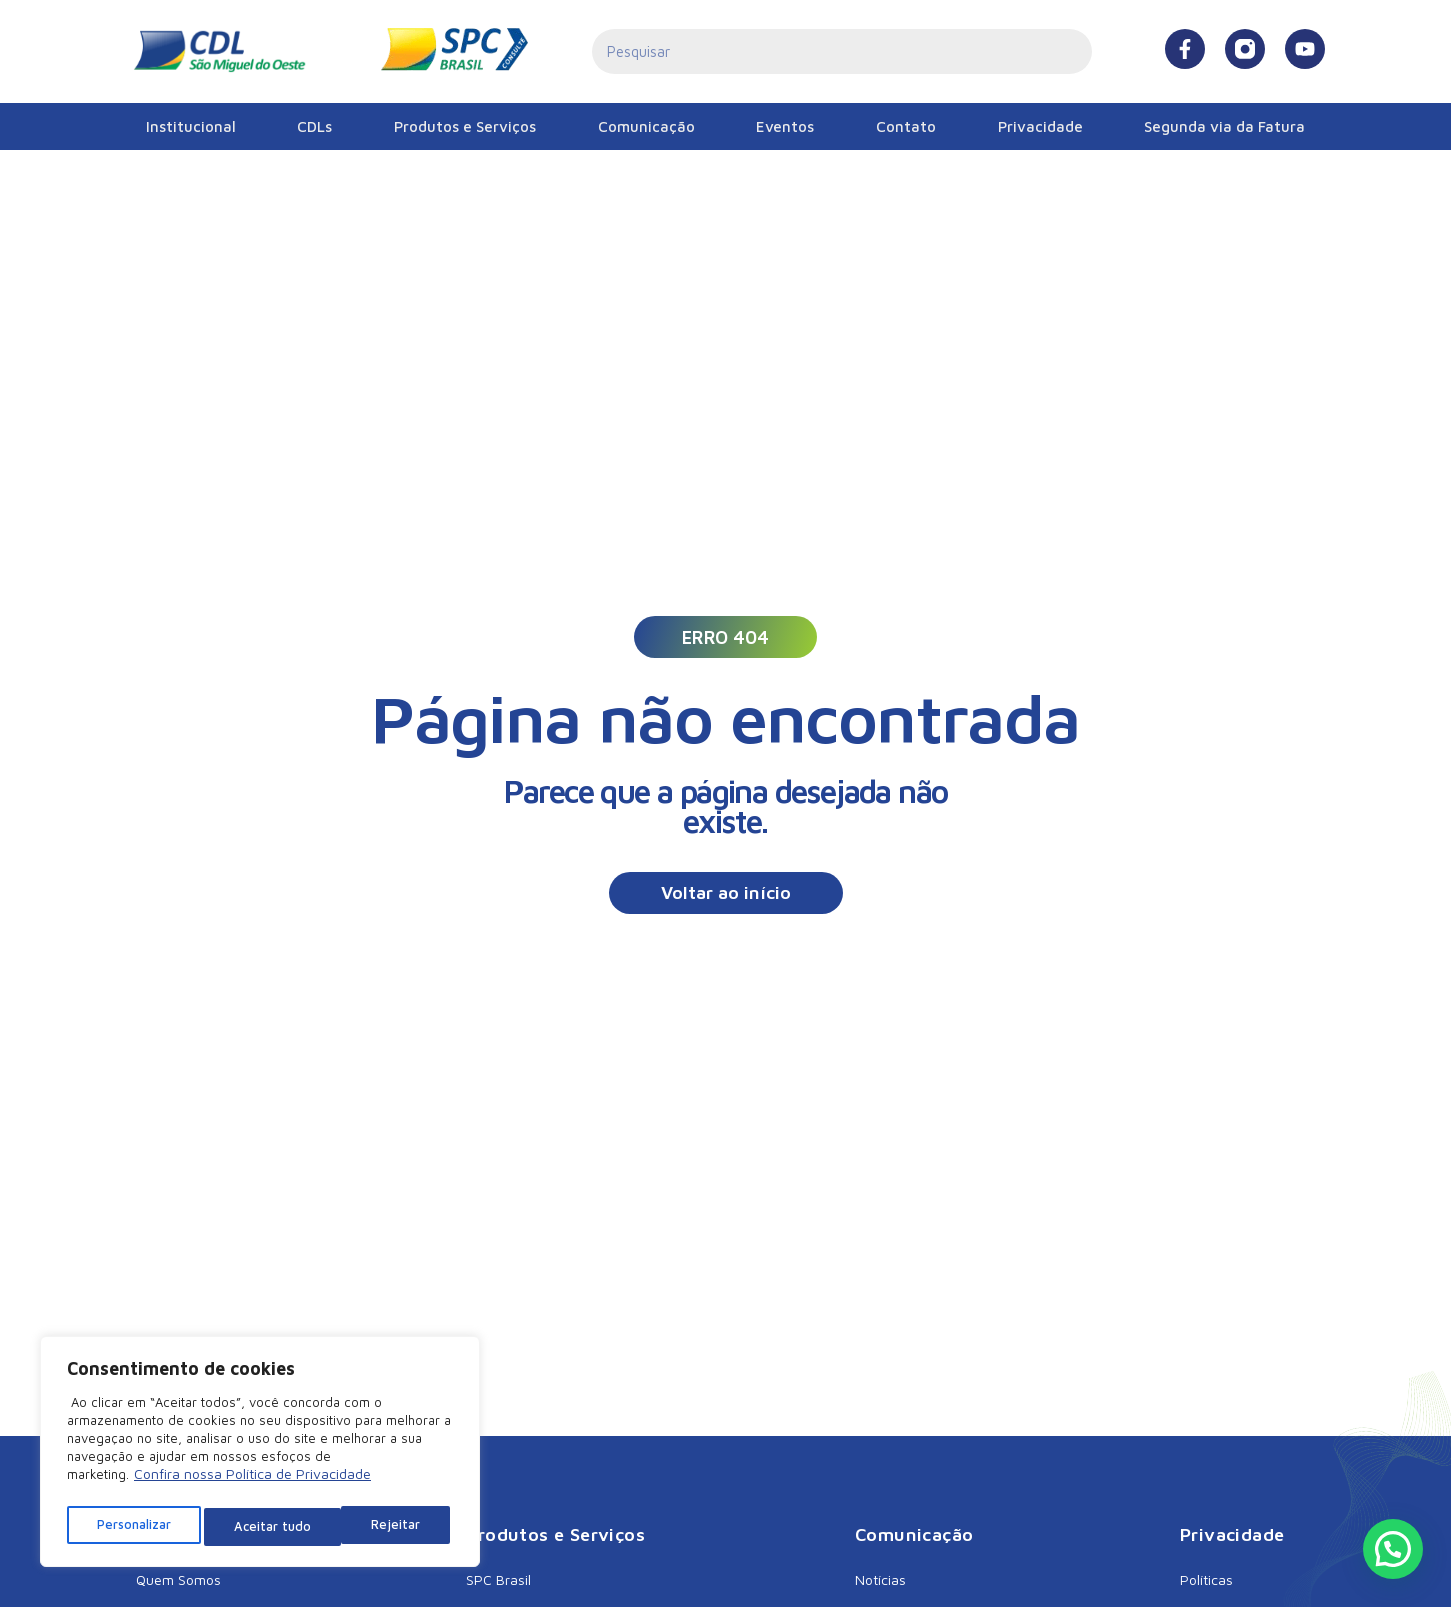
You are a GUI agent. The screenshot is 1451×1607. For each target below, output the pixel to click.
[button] (726, 637)
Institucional (191, 126)
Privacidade (1040, 126)
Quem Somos (178, 1579)
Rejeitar (259, 1526)
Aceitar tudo (386, 1526)
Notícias (880, 1579)
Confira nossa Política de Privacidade (252, 1482)
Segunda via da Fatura (1224, 126)
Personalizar (133, 1526)
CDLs (314, 126)
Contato (906, 126)
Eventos (785, 126)
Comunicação (646, 126)
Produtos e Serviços (465, 126)
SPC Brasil (498, 1579)
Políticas (1206, 1579)
